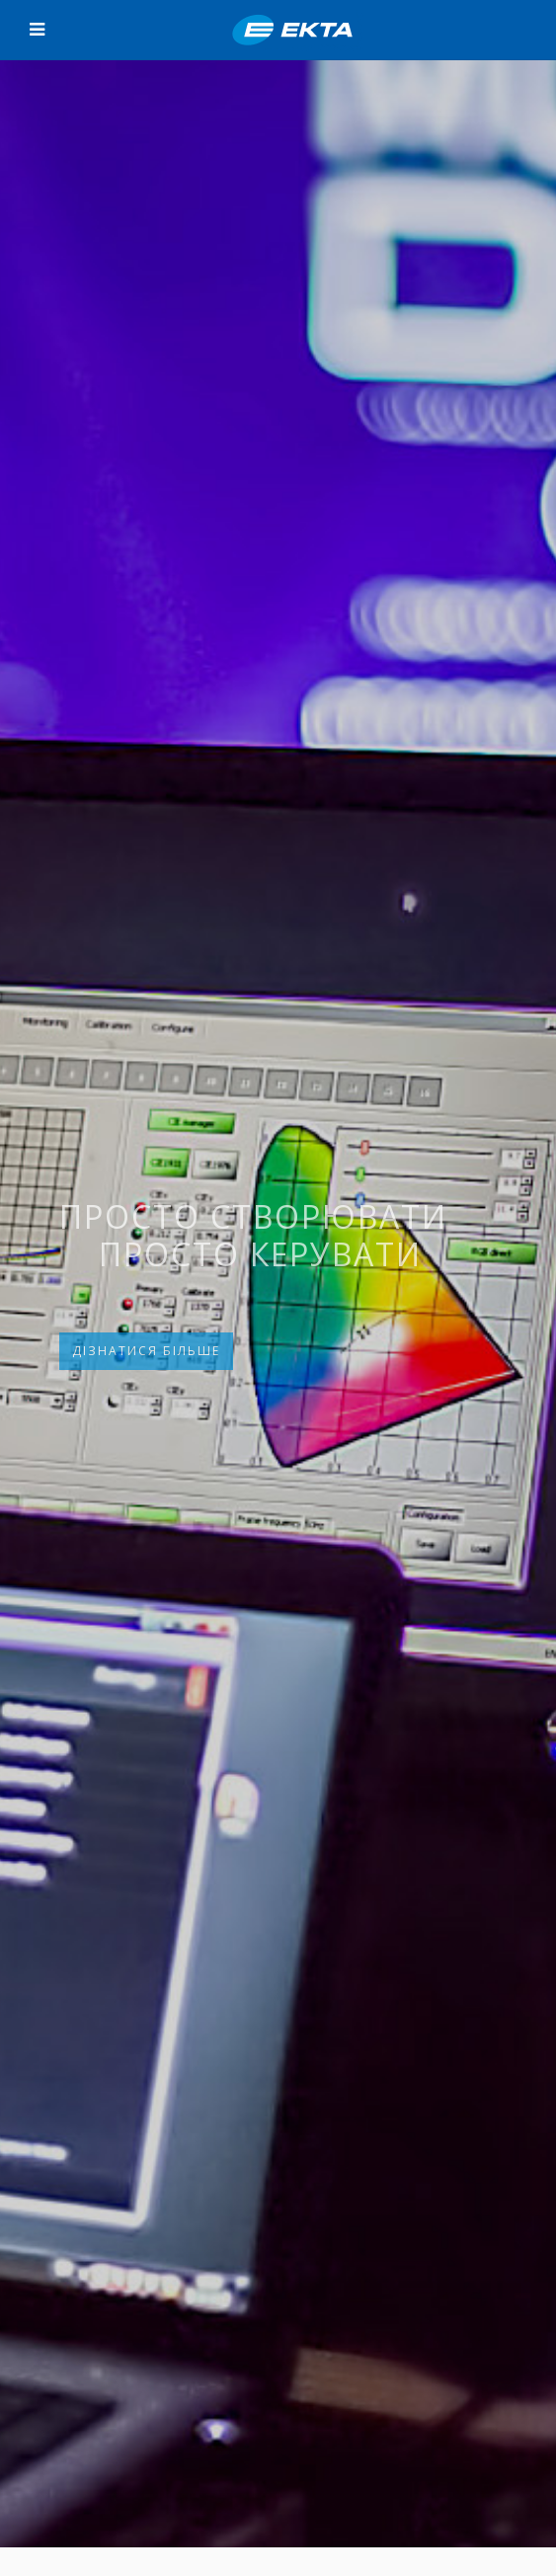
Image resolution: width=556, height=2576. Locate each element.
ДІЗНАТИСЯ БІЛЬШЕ (146, 1350)
